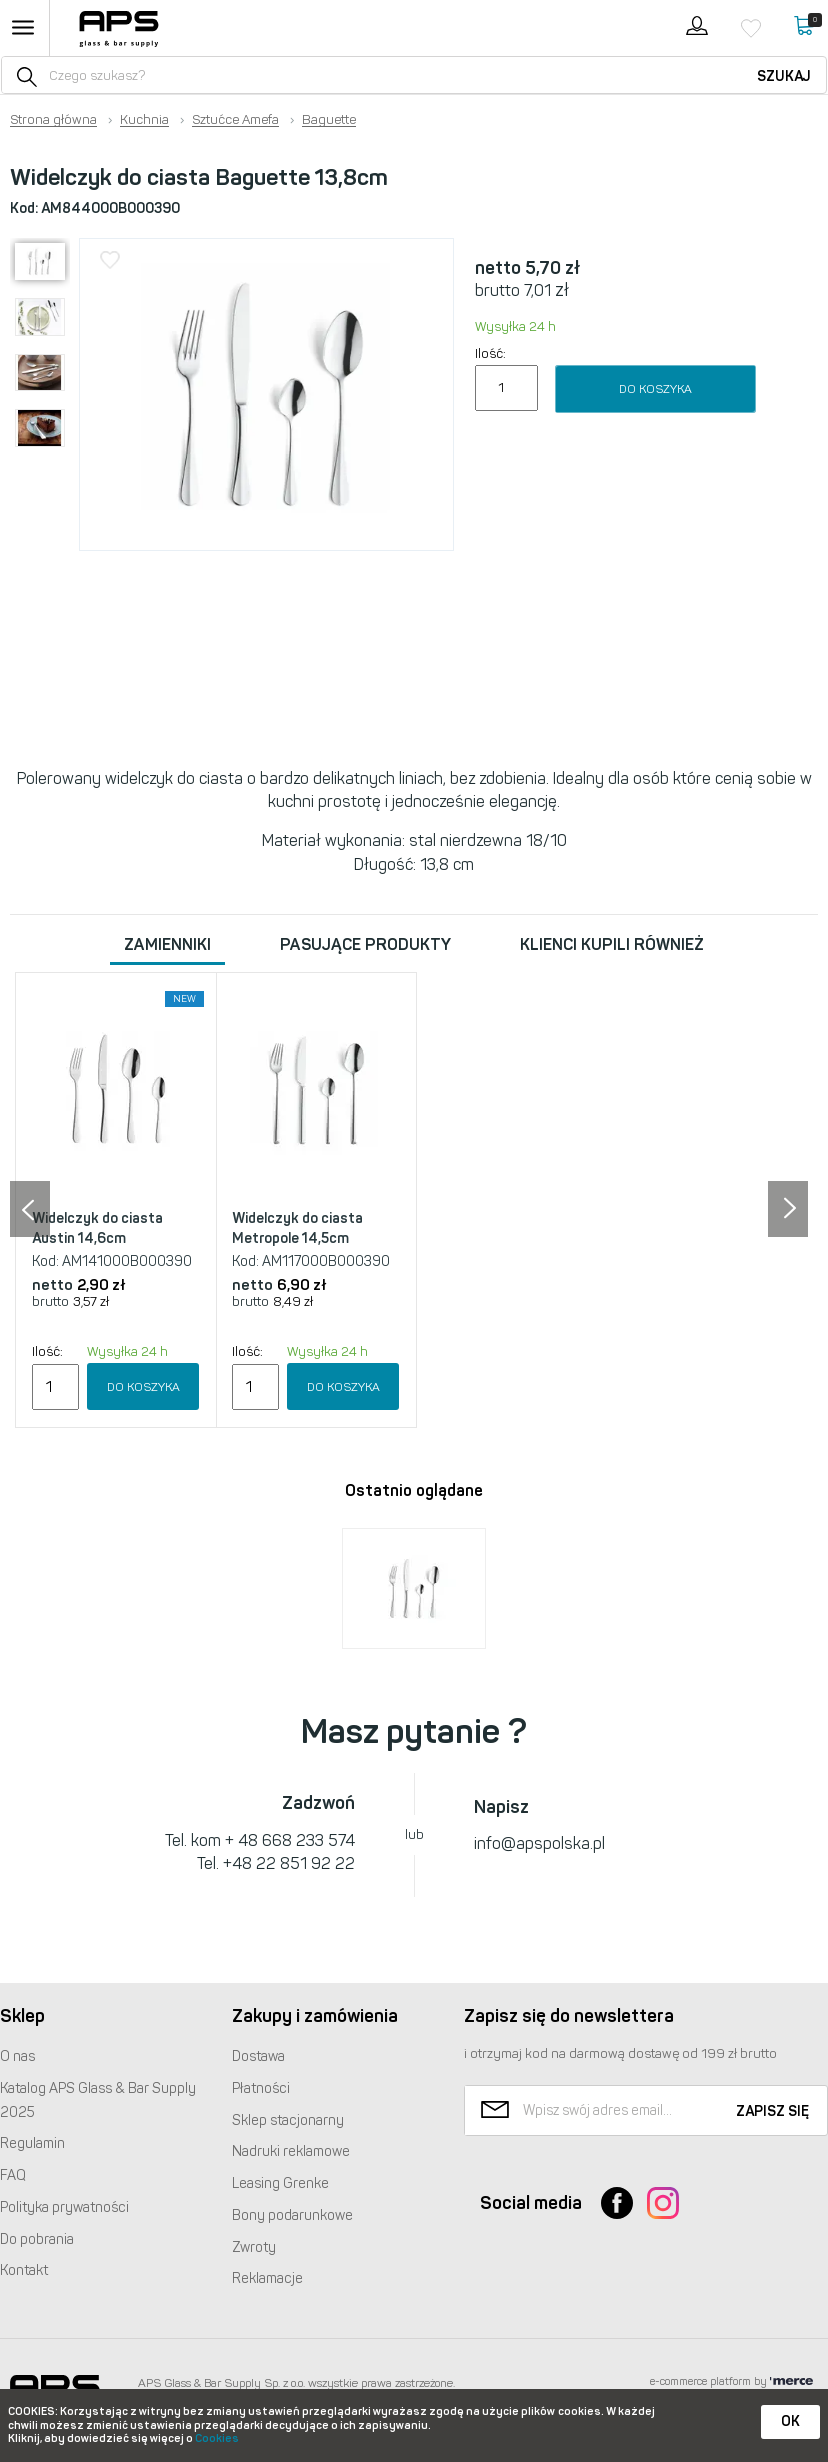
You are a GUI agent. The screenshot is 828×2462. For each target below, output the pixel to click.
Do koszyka (655, 389)
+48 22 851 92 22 (289, 1863)
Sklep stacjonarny (288, 2120)
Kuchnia (144, 120)
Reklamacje (267, 2278)
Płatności (261, 2088)
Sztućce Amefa (235, 120)
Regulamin (32, 2143)
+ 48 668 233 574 (290, 1840)
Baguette (329, 120)
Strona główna (53, 120)
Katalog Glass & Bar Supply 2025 (98, 2100)
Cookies (217, 2438)
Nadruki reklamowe (291, 2151)
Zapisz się (772, 2111)
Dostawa (258, 2056)
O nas (17, 2056)
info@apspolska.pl (539, 1843)
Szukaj (784, 76)
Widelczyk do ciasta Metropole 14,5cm (297, 1228)
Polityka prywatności (64, 2207)
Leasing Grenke (280, 2183)
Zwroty (254, 2247)
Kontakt (24, 2270)
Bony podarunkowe (292, 2215)
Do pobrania (37, 2239)
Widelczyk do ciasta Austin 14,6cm (97, 1228)
